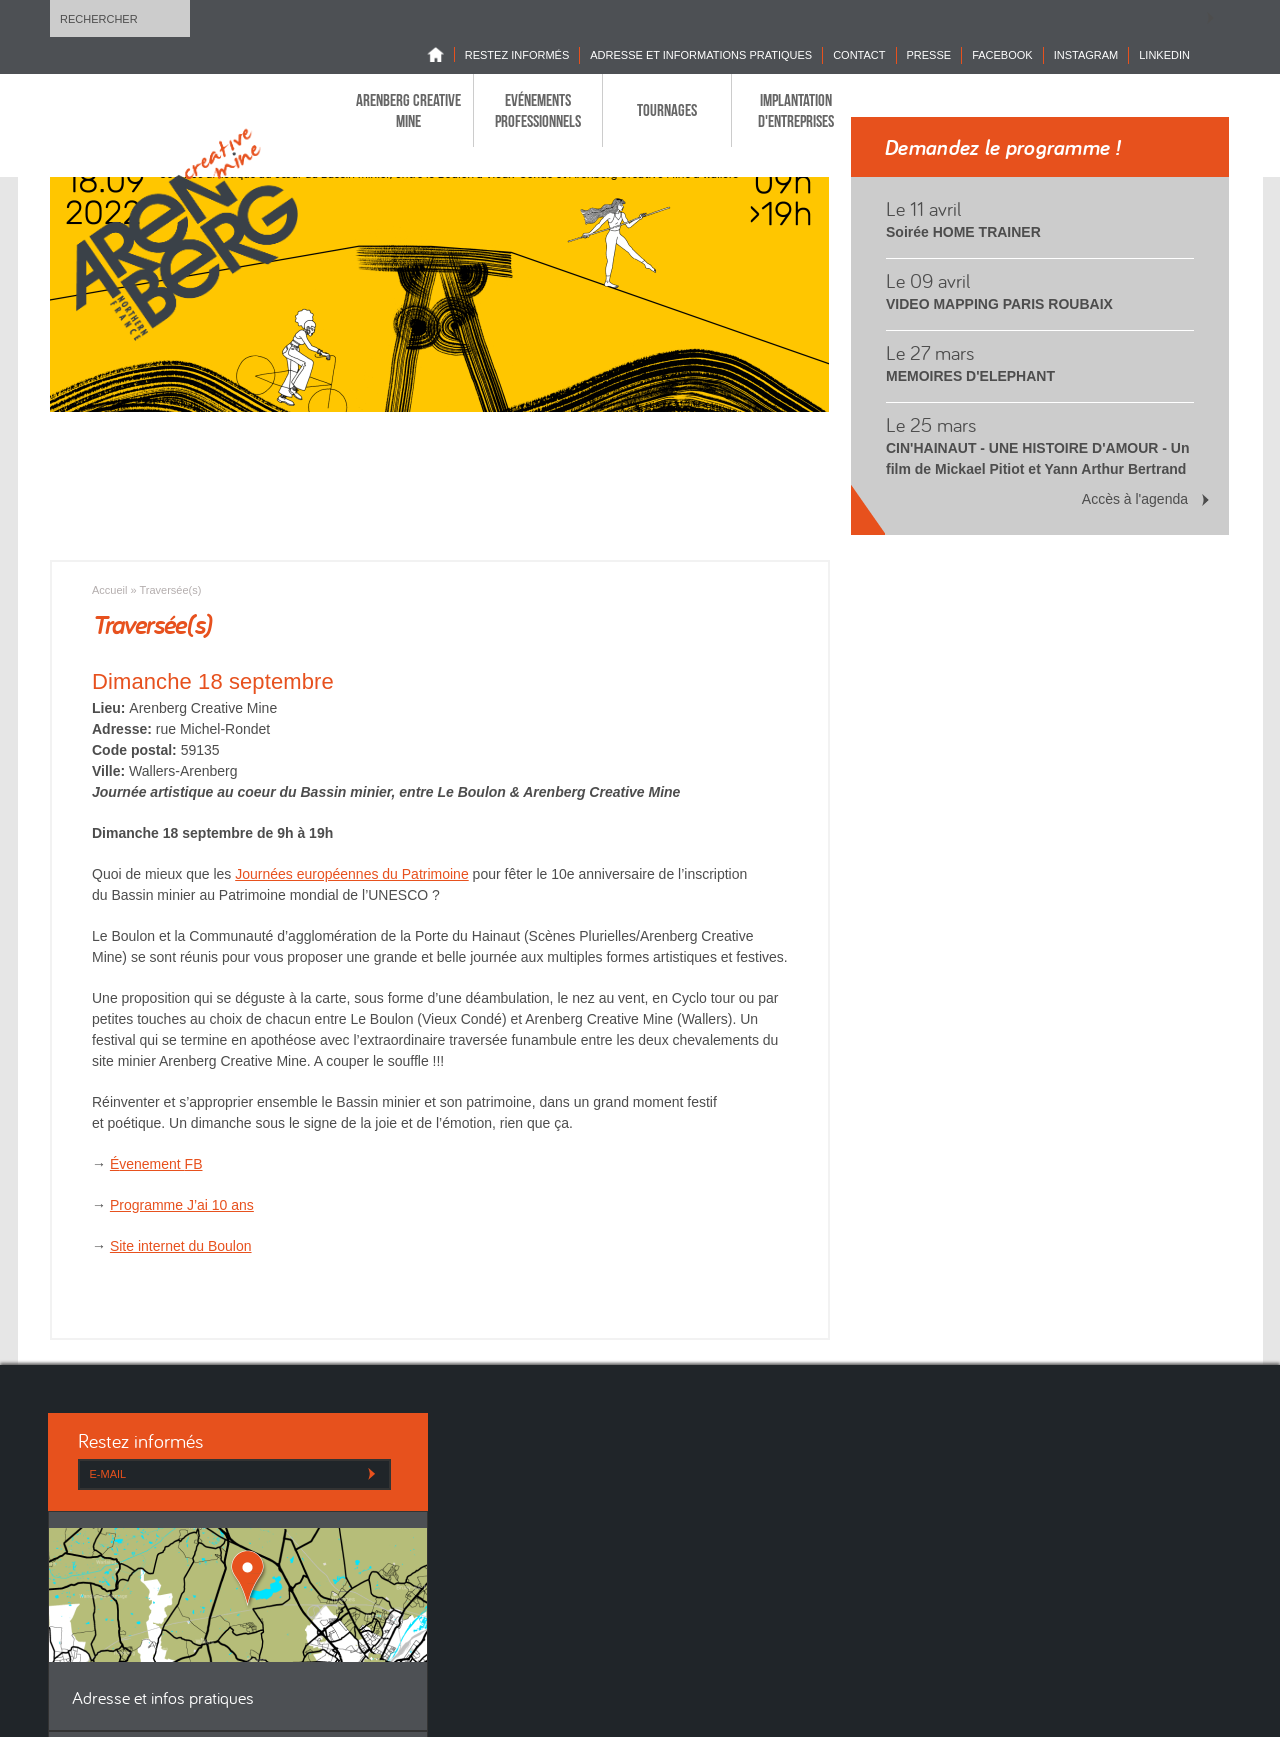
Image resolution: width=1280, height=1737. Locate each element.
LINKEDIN (1164, 55)
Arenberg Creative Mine (408, 110)
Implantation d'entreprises (796, 110)
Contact (859, 55)
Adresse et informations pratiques (701, 55)
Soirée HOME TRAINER (963, 232)
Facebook (1002, 55)
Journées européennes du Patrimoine (352, 874)
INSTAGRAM (1086, 55)
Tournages (667, 110)
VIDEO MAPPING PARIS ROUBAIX (999, 304)
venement (160, 1164)
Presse (929, 55)
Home (441, 54)
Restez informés (517, 55)
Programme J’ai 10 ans (182, 1205)
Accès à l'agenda (1135, 499)
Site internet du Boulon (181, 1246)
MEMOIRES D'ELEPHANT (970, 376)
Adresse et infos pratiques (163, 1699)
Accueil (109, 590)
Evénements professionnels (538, 110)
